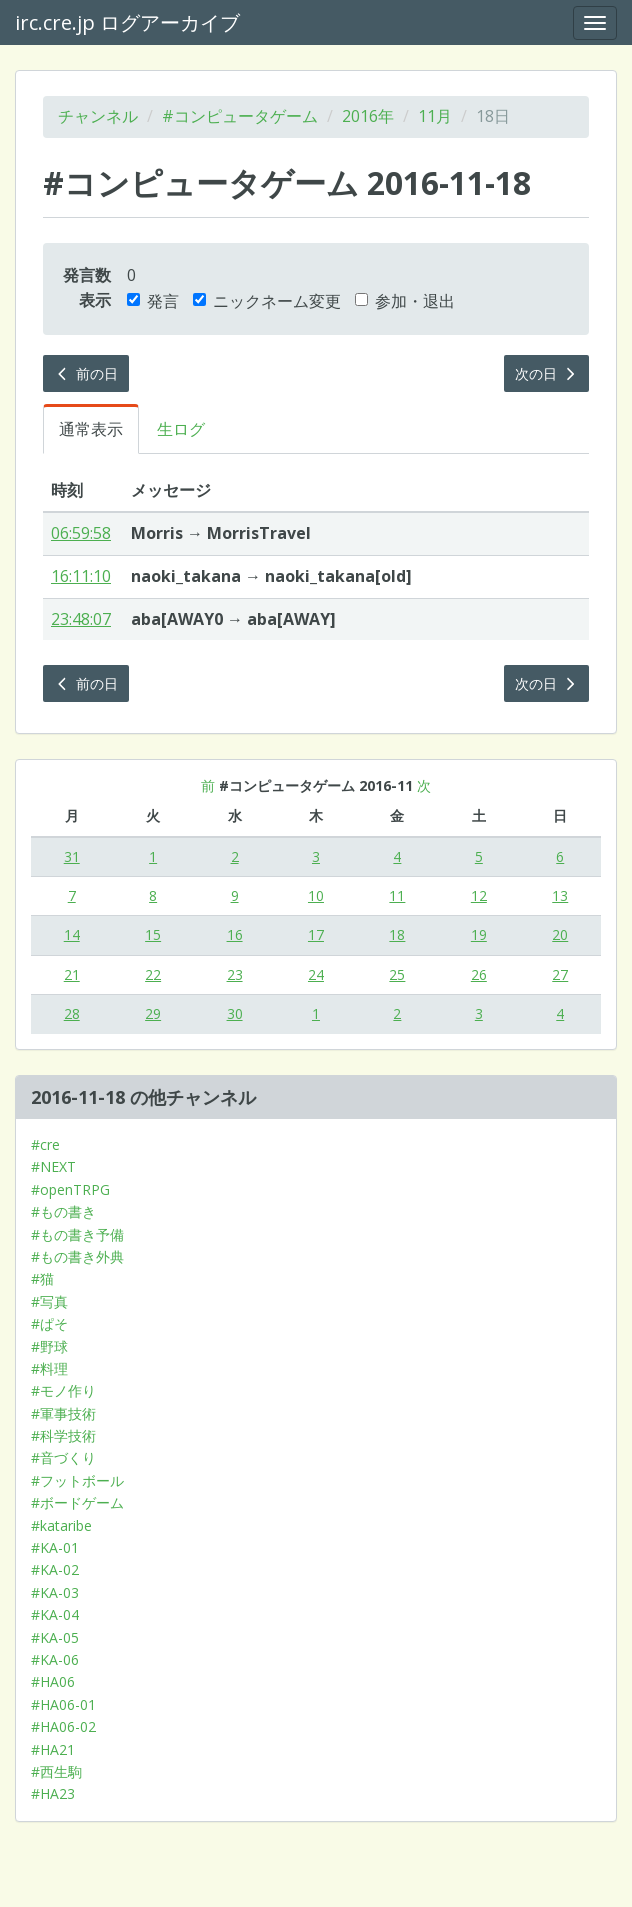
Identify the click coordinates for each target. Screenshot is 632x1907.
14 (72, 934)
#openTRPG (70, 1189)
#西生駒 (56, 1771)
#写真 (49, 1301)
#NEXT (53, 1166)
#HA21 (53, 1749)
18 (397, 934)
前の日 (86, 373)
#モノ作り (63, 1390)
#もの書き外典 (77, 1256)
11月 (435, 116)
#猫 (42, 1278)
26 (479, 974)
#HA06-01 (63, 1704)
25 (397, 974)
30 (235, 1013)
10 (316, 895)
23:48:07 (81, 619)
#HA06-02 (63, 1726)
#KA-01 (55, 1547)
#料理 (49, 1368)
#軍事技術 (63, 1413)
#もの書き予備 (77, 1234)
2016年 (368, 116)
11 (397, 895)
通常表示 (91, 429)
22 (153, 974)
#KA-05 (55, 1637)
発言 (153, 301)
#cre (45, 1144)
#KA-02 (55, 1569)
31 (72, 856)
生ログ (181, 429)
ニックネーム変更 (267, 301)
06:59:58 (81, 533)
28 (72, 1013)
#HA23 (53, 1793)
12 (479, 895)
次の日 (547, 373)
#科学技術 (63, 1435)
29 (153, 1013)
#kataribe (61, 1525)
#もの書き (63, 1211)
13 (560, 895)
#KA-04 (55, 1614)
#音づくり (63, 1457)
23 (235, 974)
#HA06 (53, 1681)
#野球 (49, 1346)
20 (560, 934)
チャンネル (98, 116)
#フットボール (77, 1480)
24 (316, 974)
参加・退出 (405, 301)
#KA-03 (55, 1592)
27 (560, 974)
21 (72, 974)
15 (153, 934)
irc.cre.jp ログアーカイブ (127, 22)
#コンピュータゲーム (240, 116)
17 (316, 934)
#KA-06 (55, 1659)
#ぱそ (49, 1323)
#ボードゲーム (77, 1502)
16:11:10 (81, 576)
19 (479, 934)
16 (235, 934)
